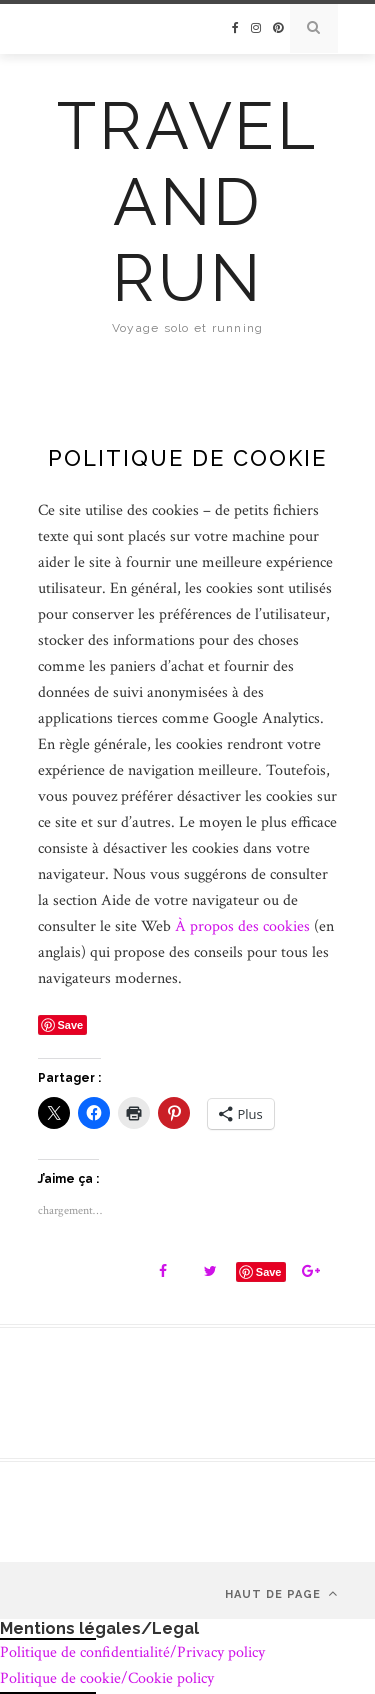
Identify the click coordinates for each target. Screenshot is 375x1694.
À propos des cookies (242, 926)
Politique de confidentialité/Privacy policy (132, 1652)
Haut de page (281, 1593)
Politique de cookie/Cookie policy (107, 1678)
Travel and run (187, 202)
